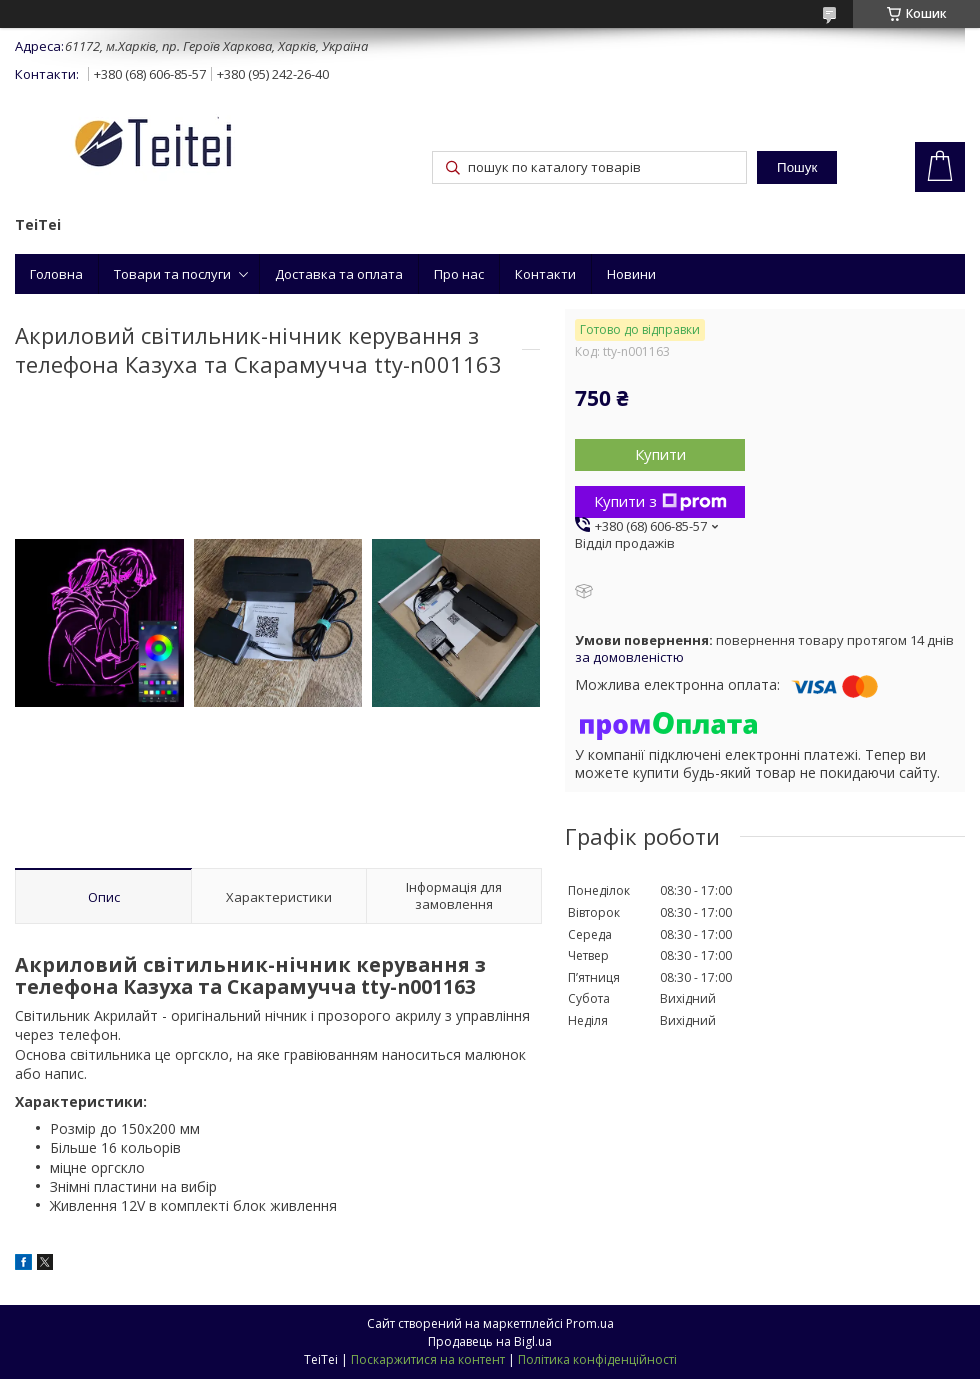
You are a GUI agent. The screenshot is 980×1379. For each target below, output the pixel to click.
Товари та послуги (172, 274)
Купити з (660, 501)
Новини (631, 274)
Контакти (545, 274)
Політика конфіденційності (597, 1359)
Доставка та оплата (339, 274)
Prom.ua (590, 1323)
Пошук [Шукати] (797, 167)
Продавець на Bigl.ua (490, 1341)
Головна (56, 274)
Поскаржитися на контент (428, 1359)
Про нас (459, 274)
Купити (660, 454)
